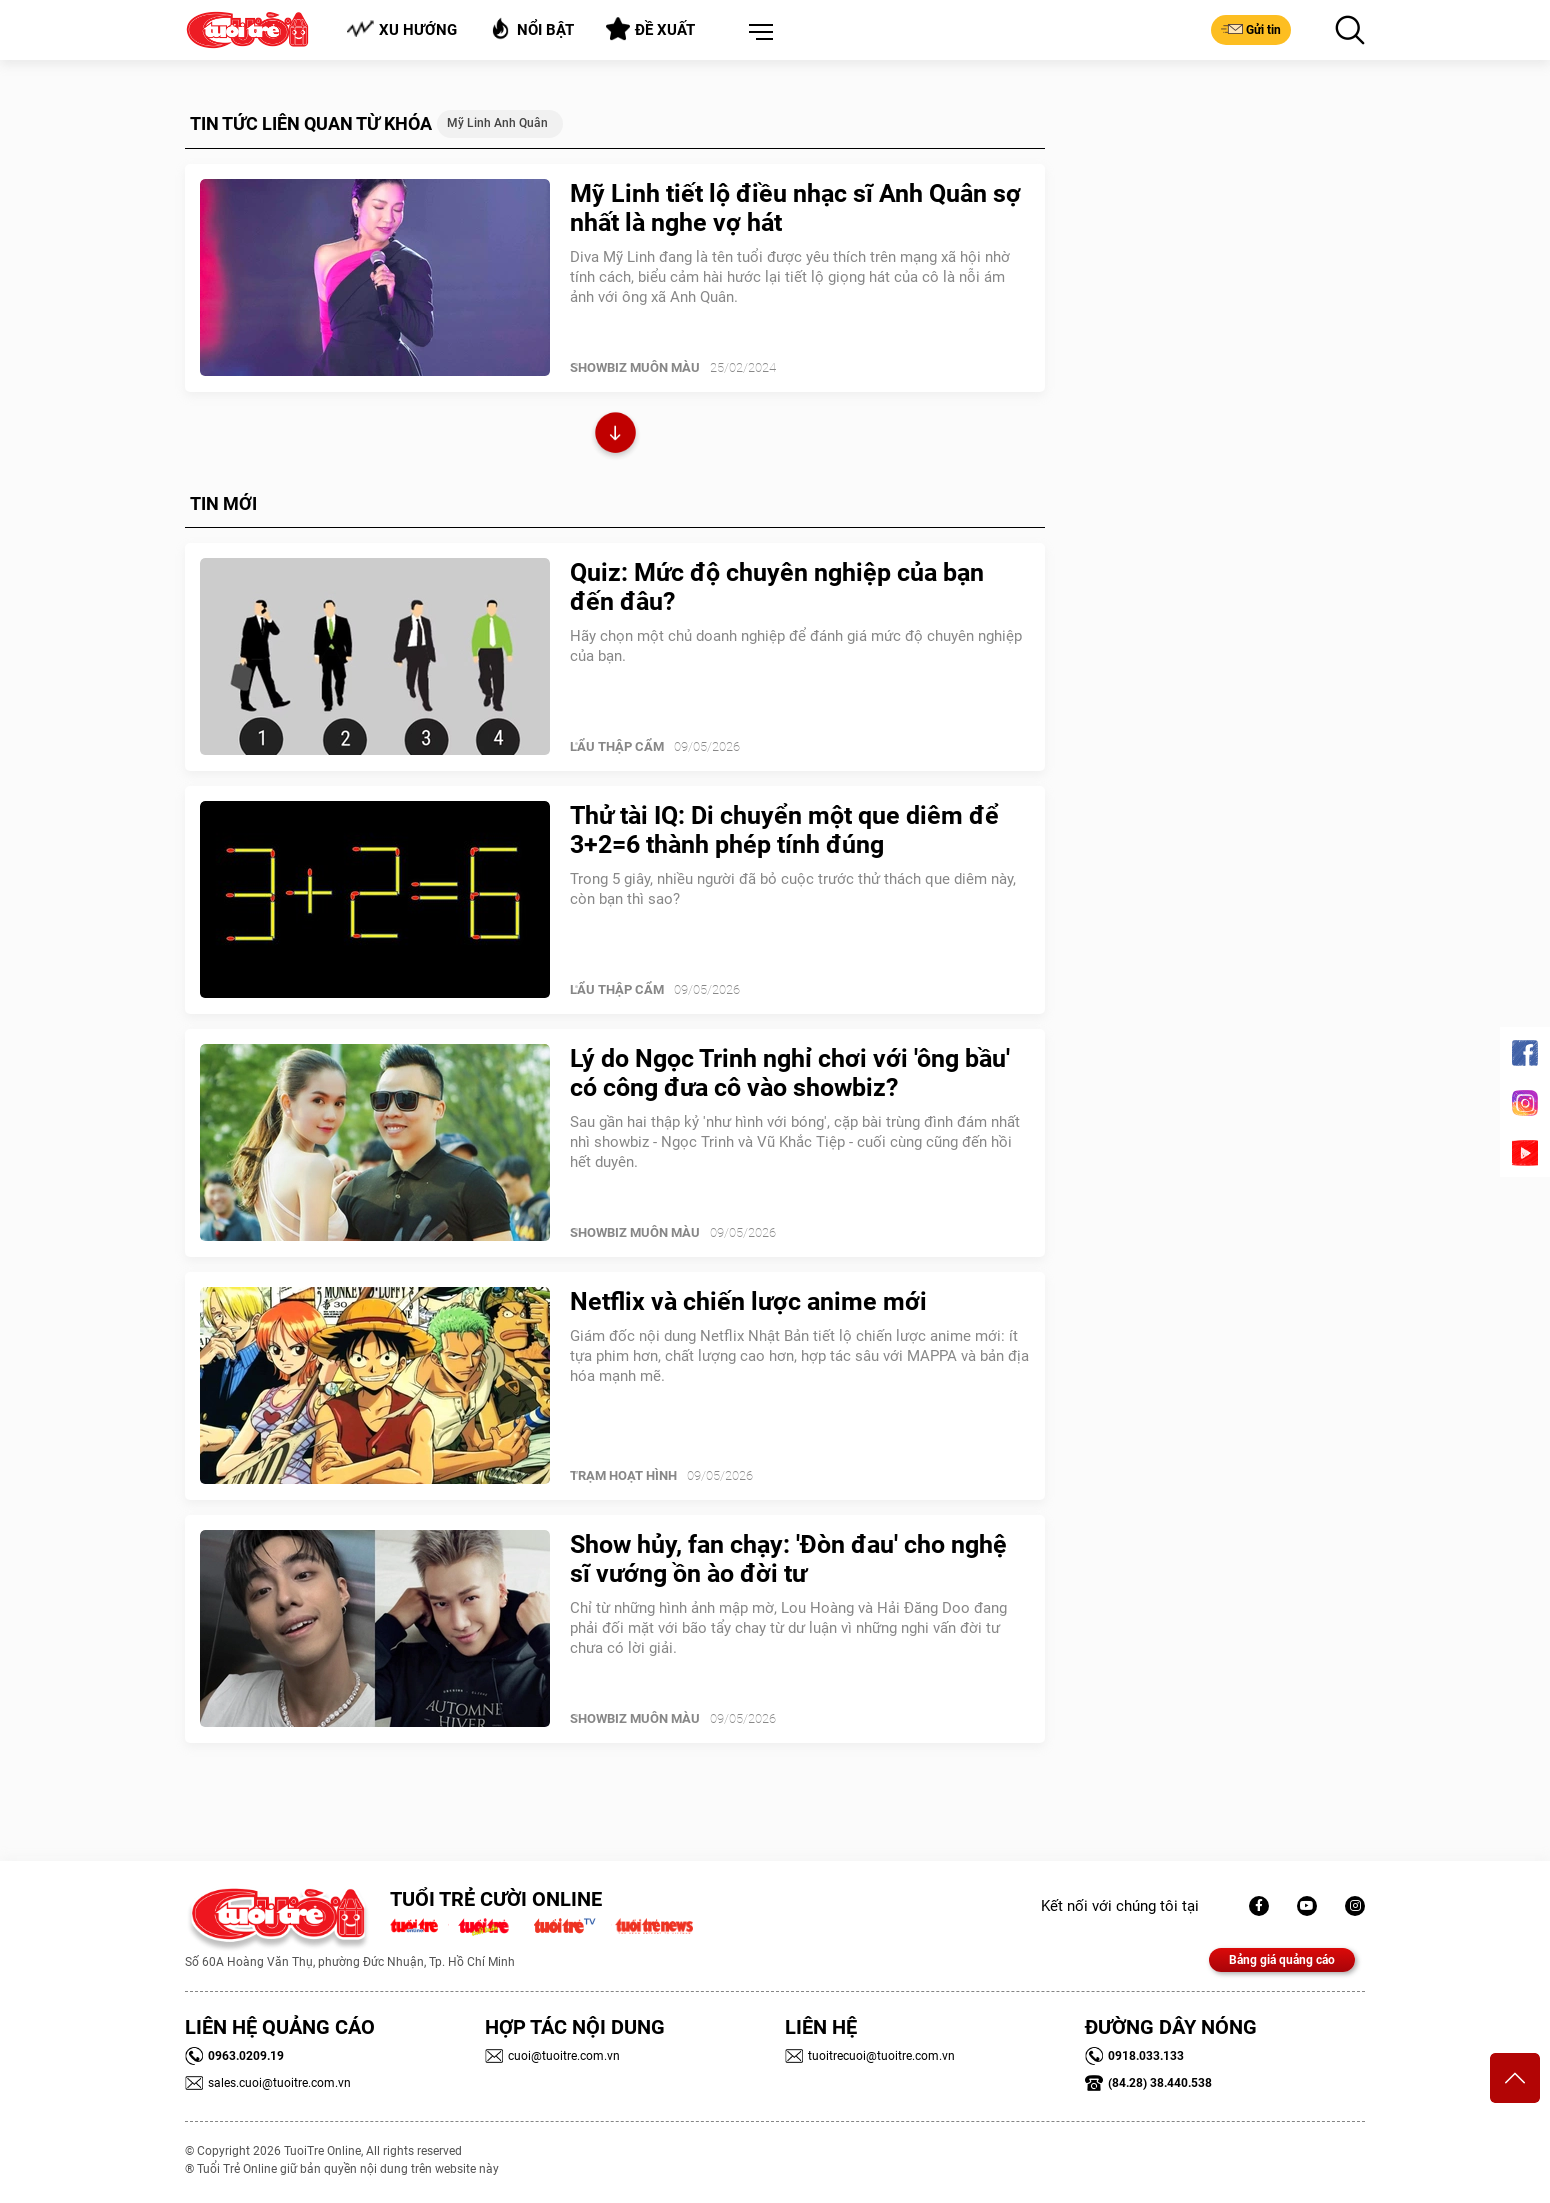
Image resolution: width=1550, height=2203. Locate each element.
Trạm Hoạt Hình (623, 1475)
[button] (757, 33)
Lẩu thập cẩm (617, 746)
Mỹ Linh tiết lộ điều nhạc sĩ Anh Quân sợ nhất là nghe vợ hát (795, 208)
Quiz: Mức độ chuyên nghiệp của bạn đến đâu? (777, 587)
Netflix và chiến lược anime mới (748, 1301)
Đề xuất (650, 29)
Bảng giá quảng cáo (1282, 1960)
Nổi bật (531, 28)
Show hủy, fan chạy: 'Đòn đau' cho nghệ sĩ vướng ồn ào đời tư (788, 1559)
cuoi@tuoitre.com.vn (552, 2056)
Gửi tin (1251, 29)
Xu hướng (401, 29)
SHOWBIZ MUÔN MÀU (635, 367)
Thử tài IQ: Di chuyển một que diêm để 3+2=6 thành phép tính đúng (784, 830)
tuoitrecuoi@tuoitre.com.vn (870, 2056)
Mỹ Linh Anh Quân (497, 123)
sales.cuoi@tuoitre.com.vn (268, 2083)
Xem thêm (615, 435)
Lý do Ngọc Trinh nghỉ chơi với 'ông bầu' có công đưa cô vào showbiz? (790, 1073)
